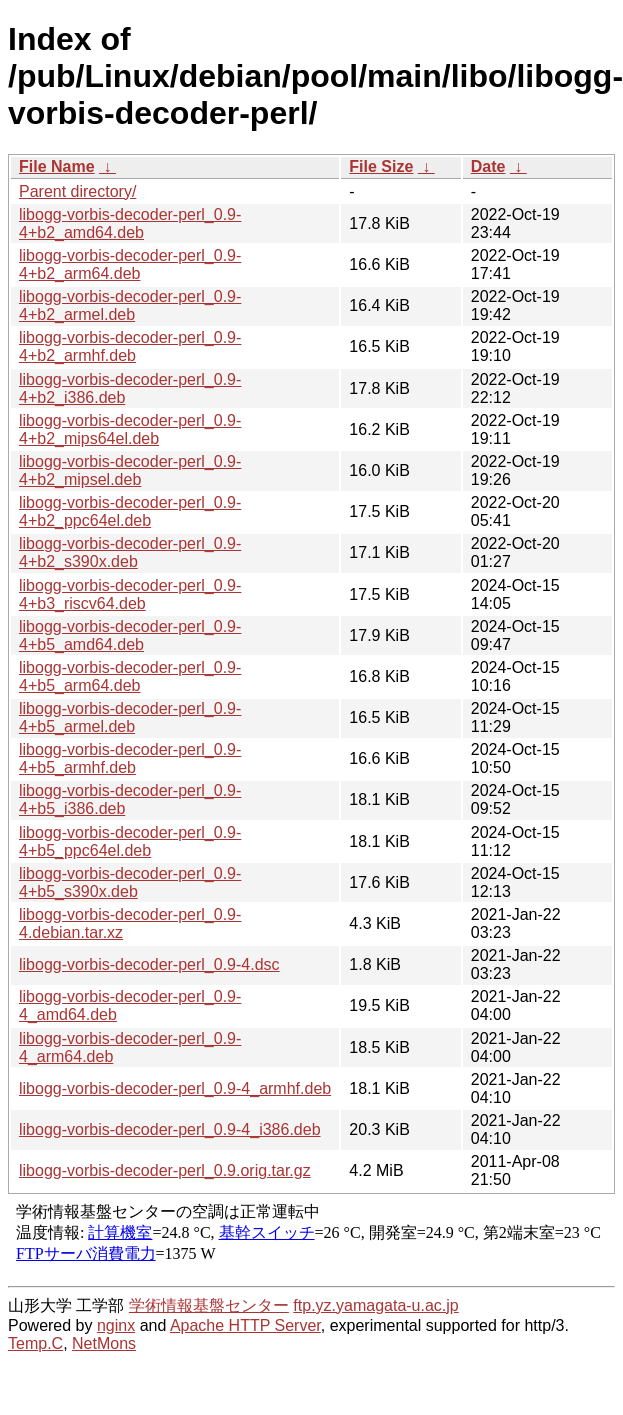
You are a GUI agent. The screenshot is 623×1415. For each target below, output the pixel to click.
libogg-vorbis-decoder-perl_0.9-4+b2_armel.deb (130, 305)
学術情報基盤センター (209, 1305)
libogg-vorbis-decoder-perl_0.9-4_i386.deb (170, 1129)
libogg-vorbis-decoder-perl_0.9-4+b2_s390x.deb (130, 552)
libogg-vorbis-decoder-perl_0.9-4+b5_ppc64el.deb (130, 841)
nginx (116, 1325)
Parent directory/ (77, 191)
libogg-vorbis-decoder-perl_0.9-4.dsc (149, 964)
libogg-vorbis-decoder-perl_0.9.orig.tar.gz (165, 1170)
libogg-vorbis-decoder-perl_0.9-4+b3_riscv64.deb (130, 594)
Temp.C (35, 1343)
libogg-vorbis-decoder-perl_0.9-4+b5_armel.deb (130, 717)
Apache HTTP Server (245, 1325)
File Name (57, 166)
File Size (381, 166)
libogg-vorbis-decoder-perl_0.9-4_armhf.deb (175, 1088)
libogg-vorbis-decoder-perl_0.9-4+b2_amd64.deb (130, 223)
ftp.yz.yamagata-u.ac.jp (375, 1305)
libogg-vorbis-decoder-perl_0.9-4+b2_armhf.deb (130, 346)
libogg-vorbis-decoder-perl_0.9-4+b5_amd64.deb (130, 635)
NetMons (104, 1343)
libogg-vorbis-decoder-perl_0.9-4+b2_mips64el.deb (130, 429)
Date (488, 166)
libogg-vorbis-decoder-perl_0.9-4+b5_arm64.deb (130, 676)
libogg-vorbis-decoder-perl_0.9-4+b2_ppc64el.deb (130, 511)
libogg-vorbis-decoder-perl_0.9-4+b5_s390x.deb (130, 882)
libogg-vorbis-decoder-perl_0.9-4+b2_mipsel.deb (130, 470)
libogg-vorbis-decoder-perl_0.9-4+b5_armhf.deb (130, 758)
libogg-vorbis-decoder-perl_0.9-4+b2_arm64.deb (130, 264)
